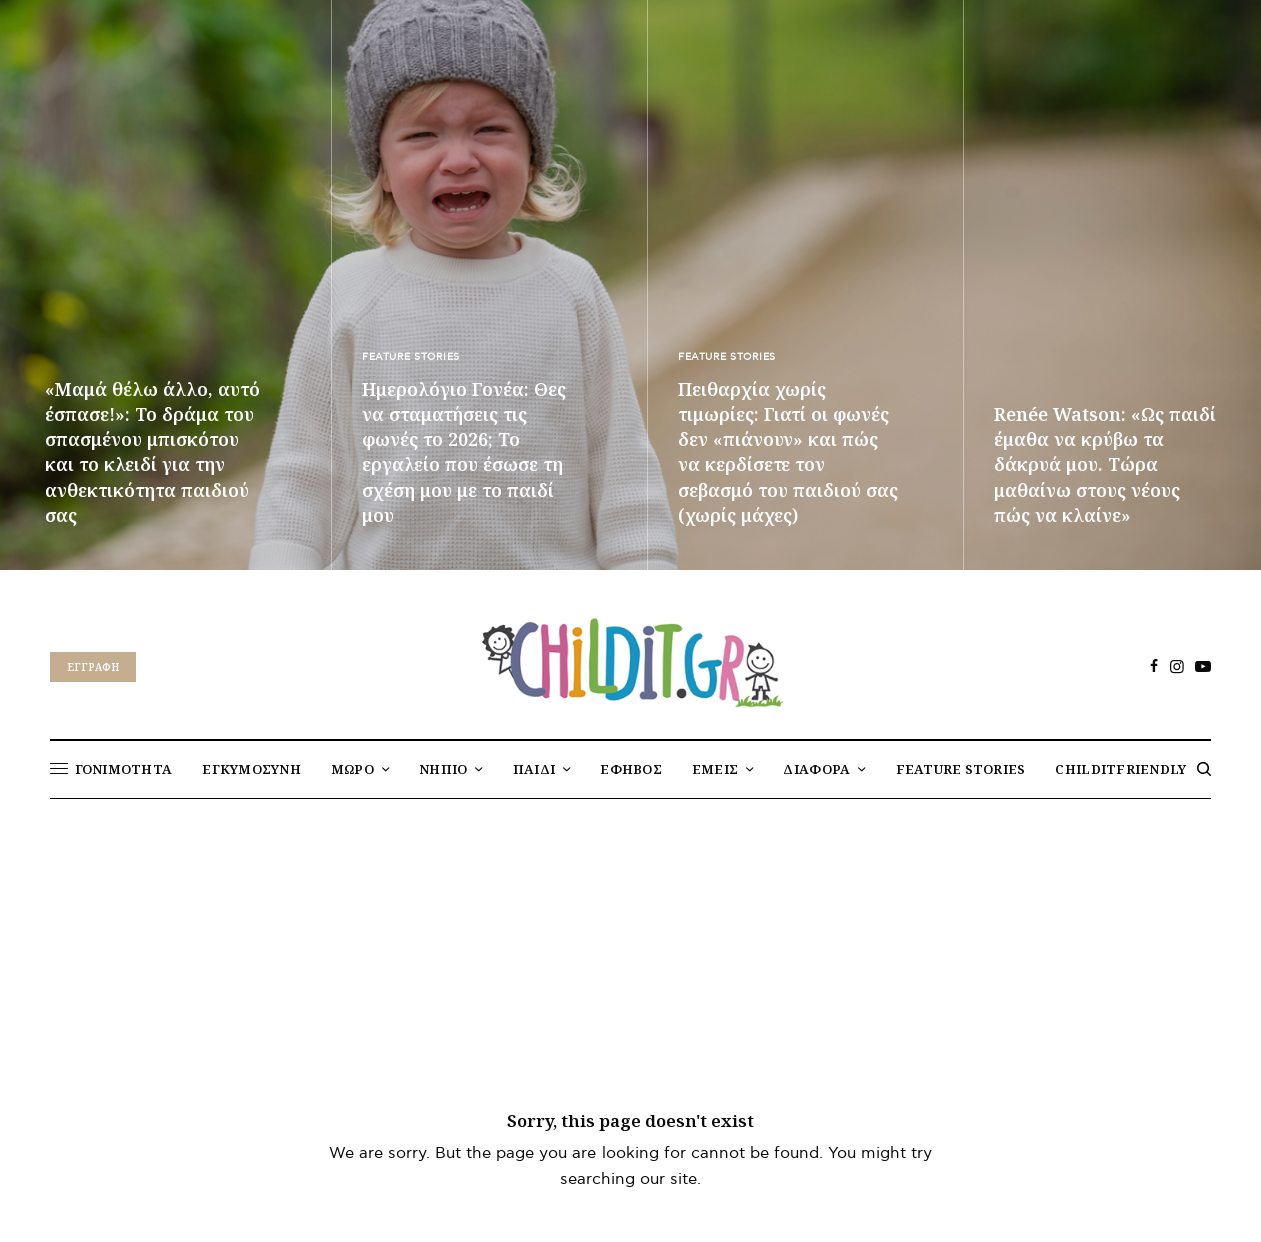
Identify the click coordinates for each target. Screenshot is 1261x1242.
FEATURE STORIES (411, 357)
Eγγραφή (93, 667)
